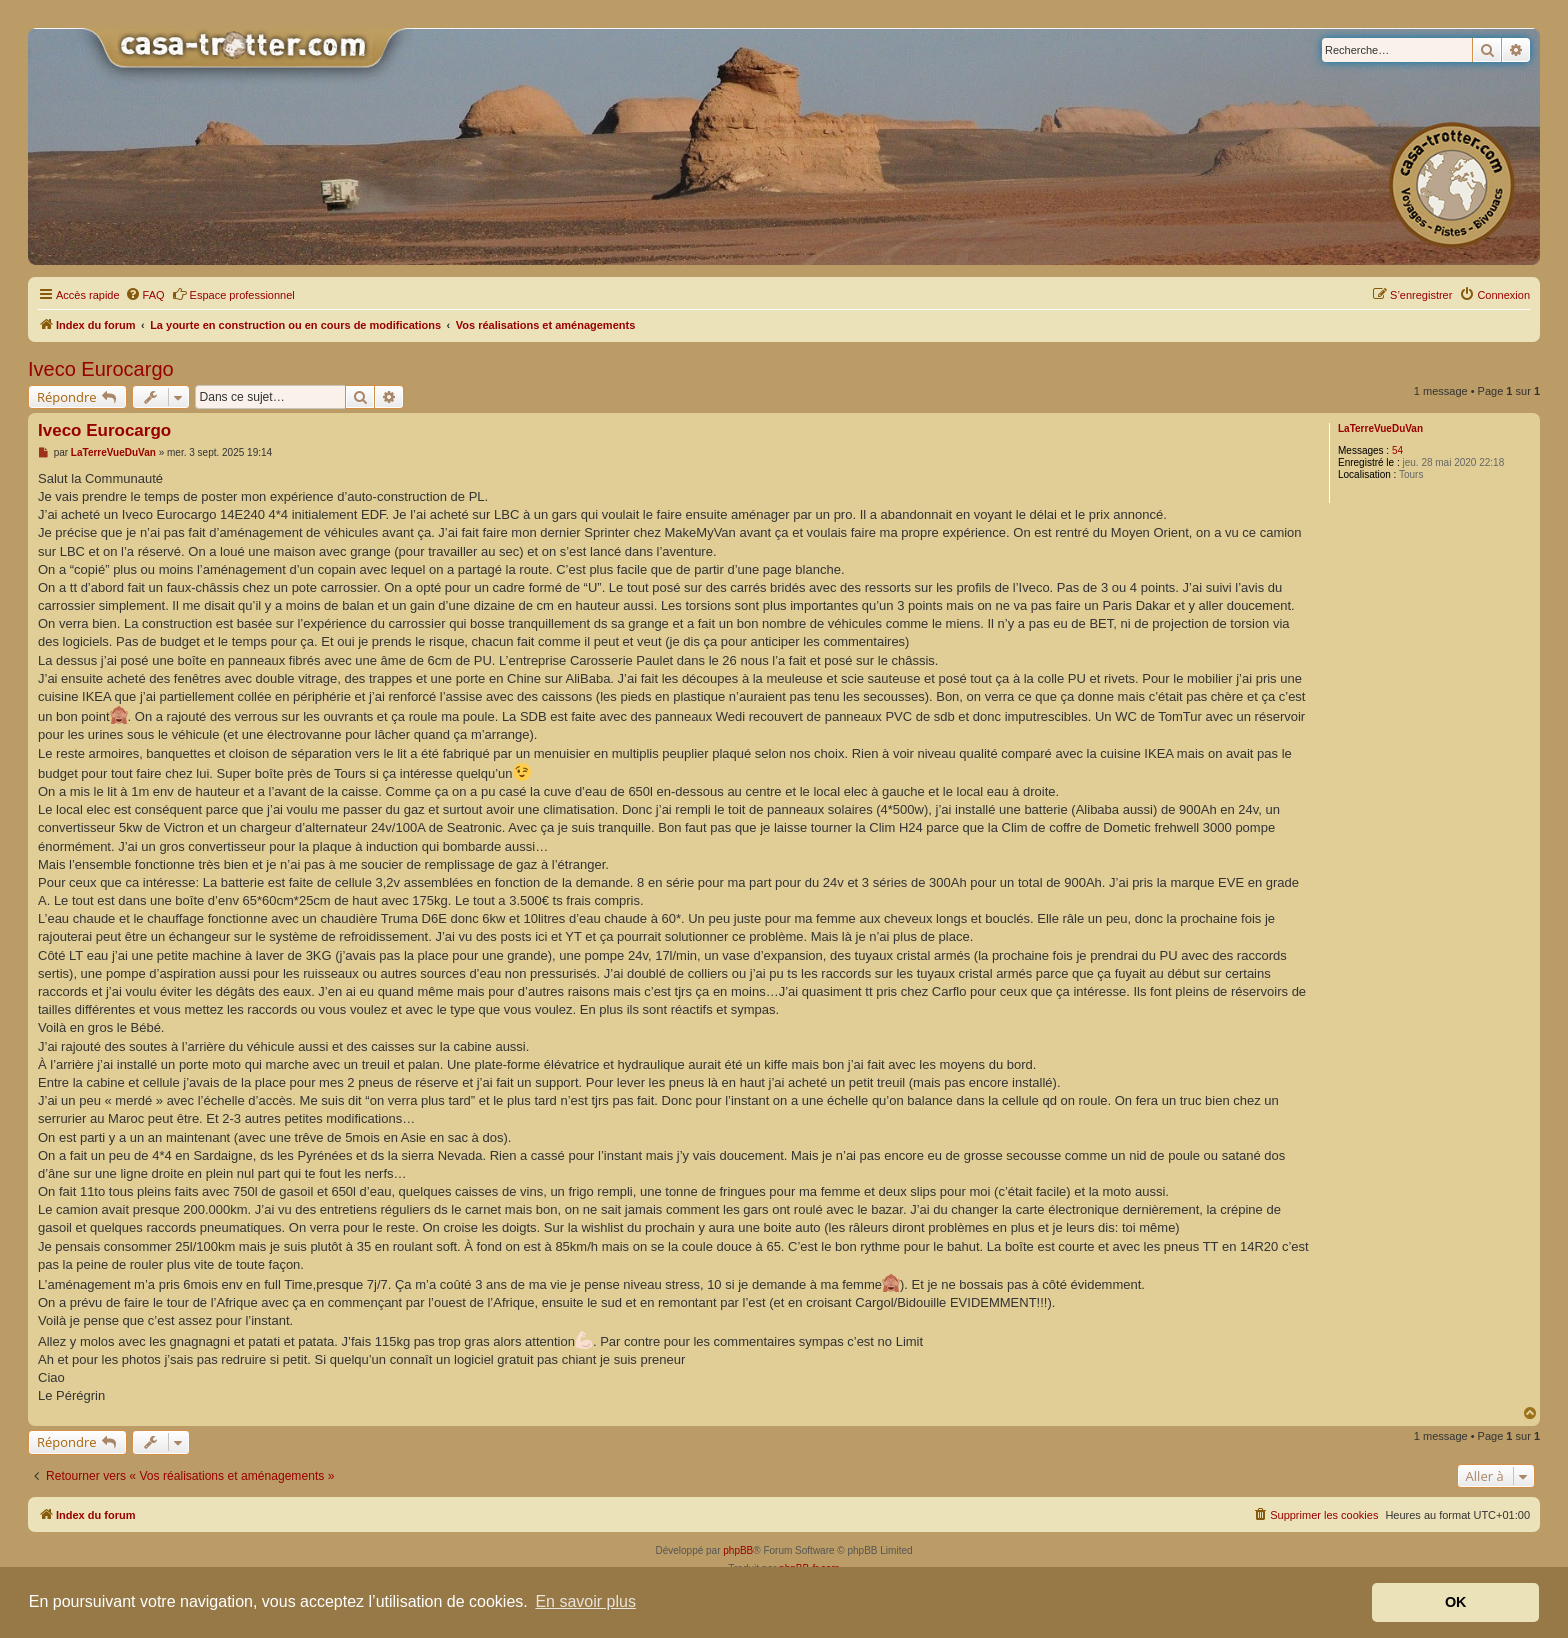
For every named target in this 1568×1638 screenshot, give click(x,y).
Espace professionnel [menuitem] (233, 294)
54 (1397, 450)
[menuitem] (145, 295)
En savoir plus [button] (585, 1601)
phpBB (738, 1550)
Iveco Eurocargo (101, 369)
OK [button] (1456, 1602)
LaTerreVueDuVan (1380, 428)
